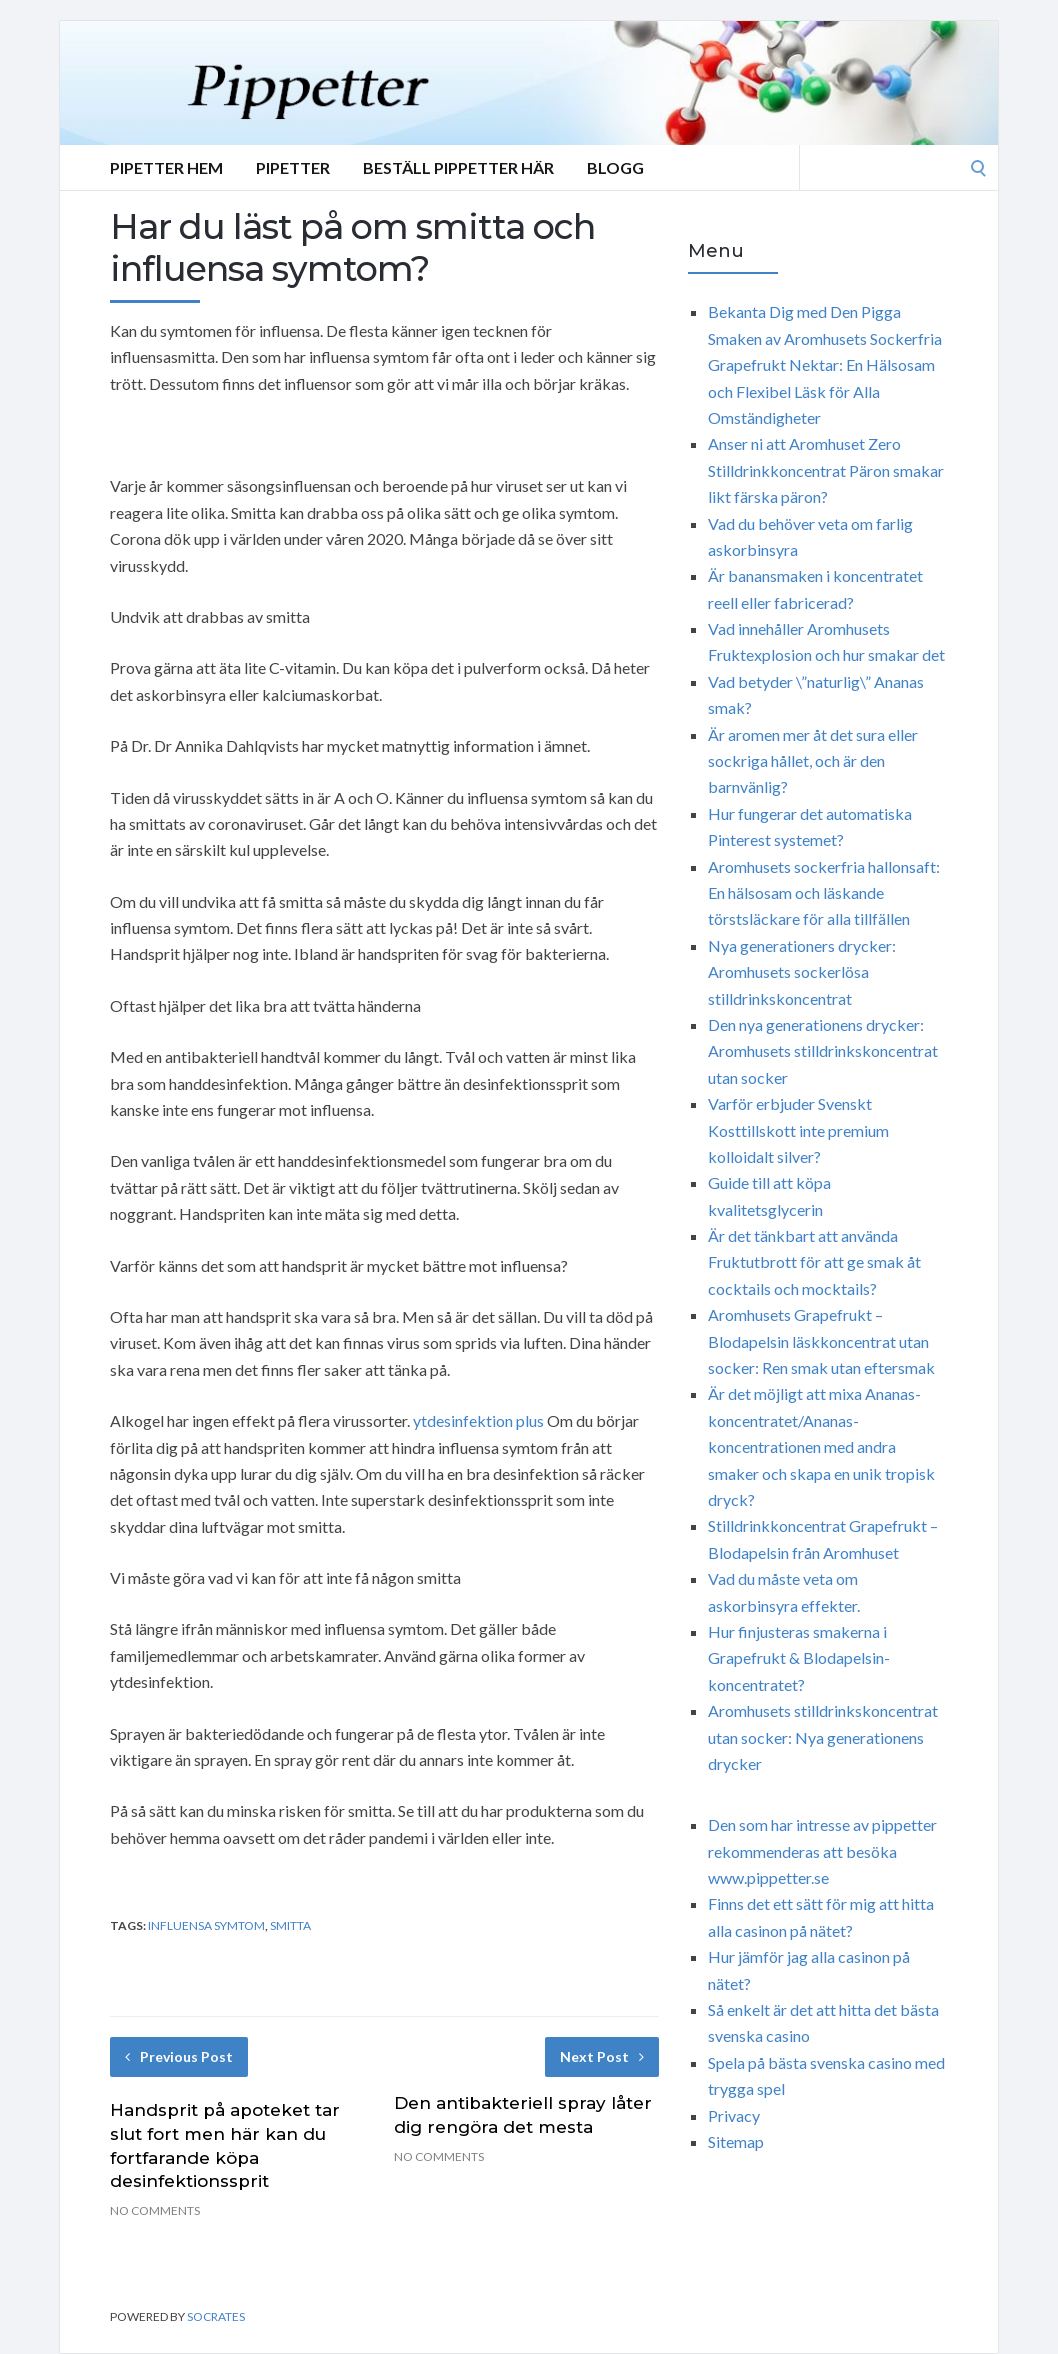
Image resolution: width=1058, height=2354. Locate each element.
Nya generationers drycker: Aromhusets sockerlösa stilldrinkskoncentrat (802, 972)
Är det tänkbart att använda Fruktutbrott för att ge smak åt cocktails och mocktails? (814, 1262)
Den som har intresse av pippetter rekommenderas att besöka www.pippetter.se (822, 1851)
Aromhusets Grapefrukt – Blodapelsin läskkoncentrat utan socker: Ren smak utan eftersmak (821, 1341)
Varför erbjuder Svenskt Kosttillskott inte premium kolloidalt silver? (798, 1130)
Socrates (216, 2316)
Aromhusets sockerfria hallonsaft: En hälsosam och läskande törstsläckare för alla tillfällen (824, 893)
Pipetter (293, 167)
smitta (290, 1925)
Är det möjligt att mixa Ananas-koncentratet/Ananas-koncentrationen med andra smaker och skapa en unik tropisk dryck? (821, 1446)
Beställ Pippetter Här (458, 167)
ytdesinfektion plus (478, 1420)
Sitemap (736, 2141)
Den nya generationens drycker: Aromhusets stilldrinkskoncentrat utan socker (823, 1051)
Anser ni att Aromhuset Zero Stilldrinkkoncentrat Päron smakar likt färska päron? (826, 470)
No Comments (155, 2210)
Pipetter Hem (166, 167)
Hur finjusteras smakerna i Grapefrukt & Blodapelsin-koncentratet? (799, 1658)
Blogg (615, 167)
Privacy (734, 2115)
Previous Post (179, 2056)
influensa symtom (206, 1925)
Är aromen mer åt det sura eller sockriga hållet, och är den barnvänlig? (813, 761)
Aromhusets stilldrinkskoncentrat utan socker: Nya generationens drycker (823, 1737)
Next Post (602, 2056)
